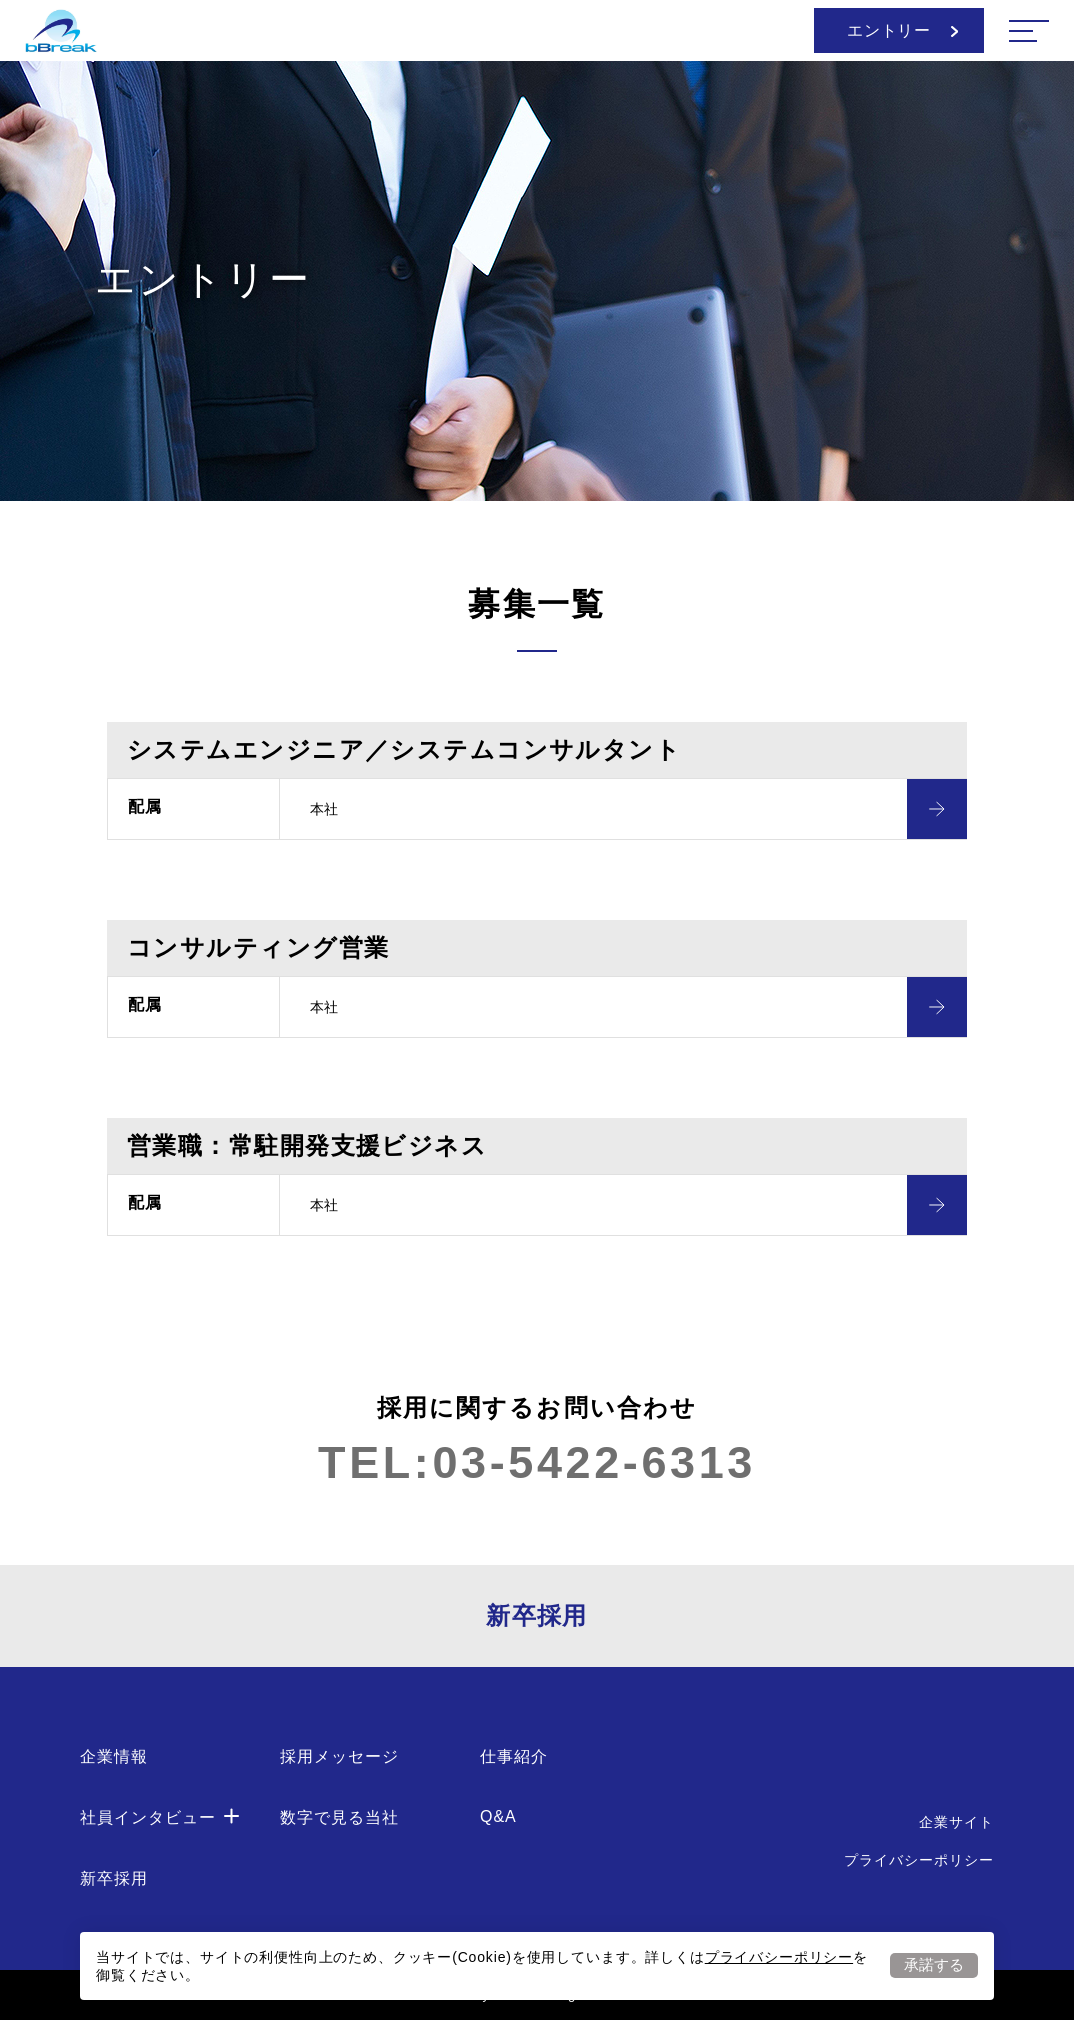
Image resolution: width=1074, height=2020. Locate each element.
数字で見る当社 (339, 1817)
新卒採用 (537, 1615)
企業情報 (114, 1756)
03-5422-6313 (593, 1462)
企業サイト (956, 1822)
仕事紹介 (514, 1756)
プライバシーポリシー (779, 1957)
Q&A (498, 1816)
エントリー (902, 30)
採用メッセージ (339, 1756)
